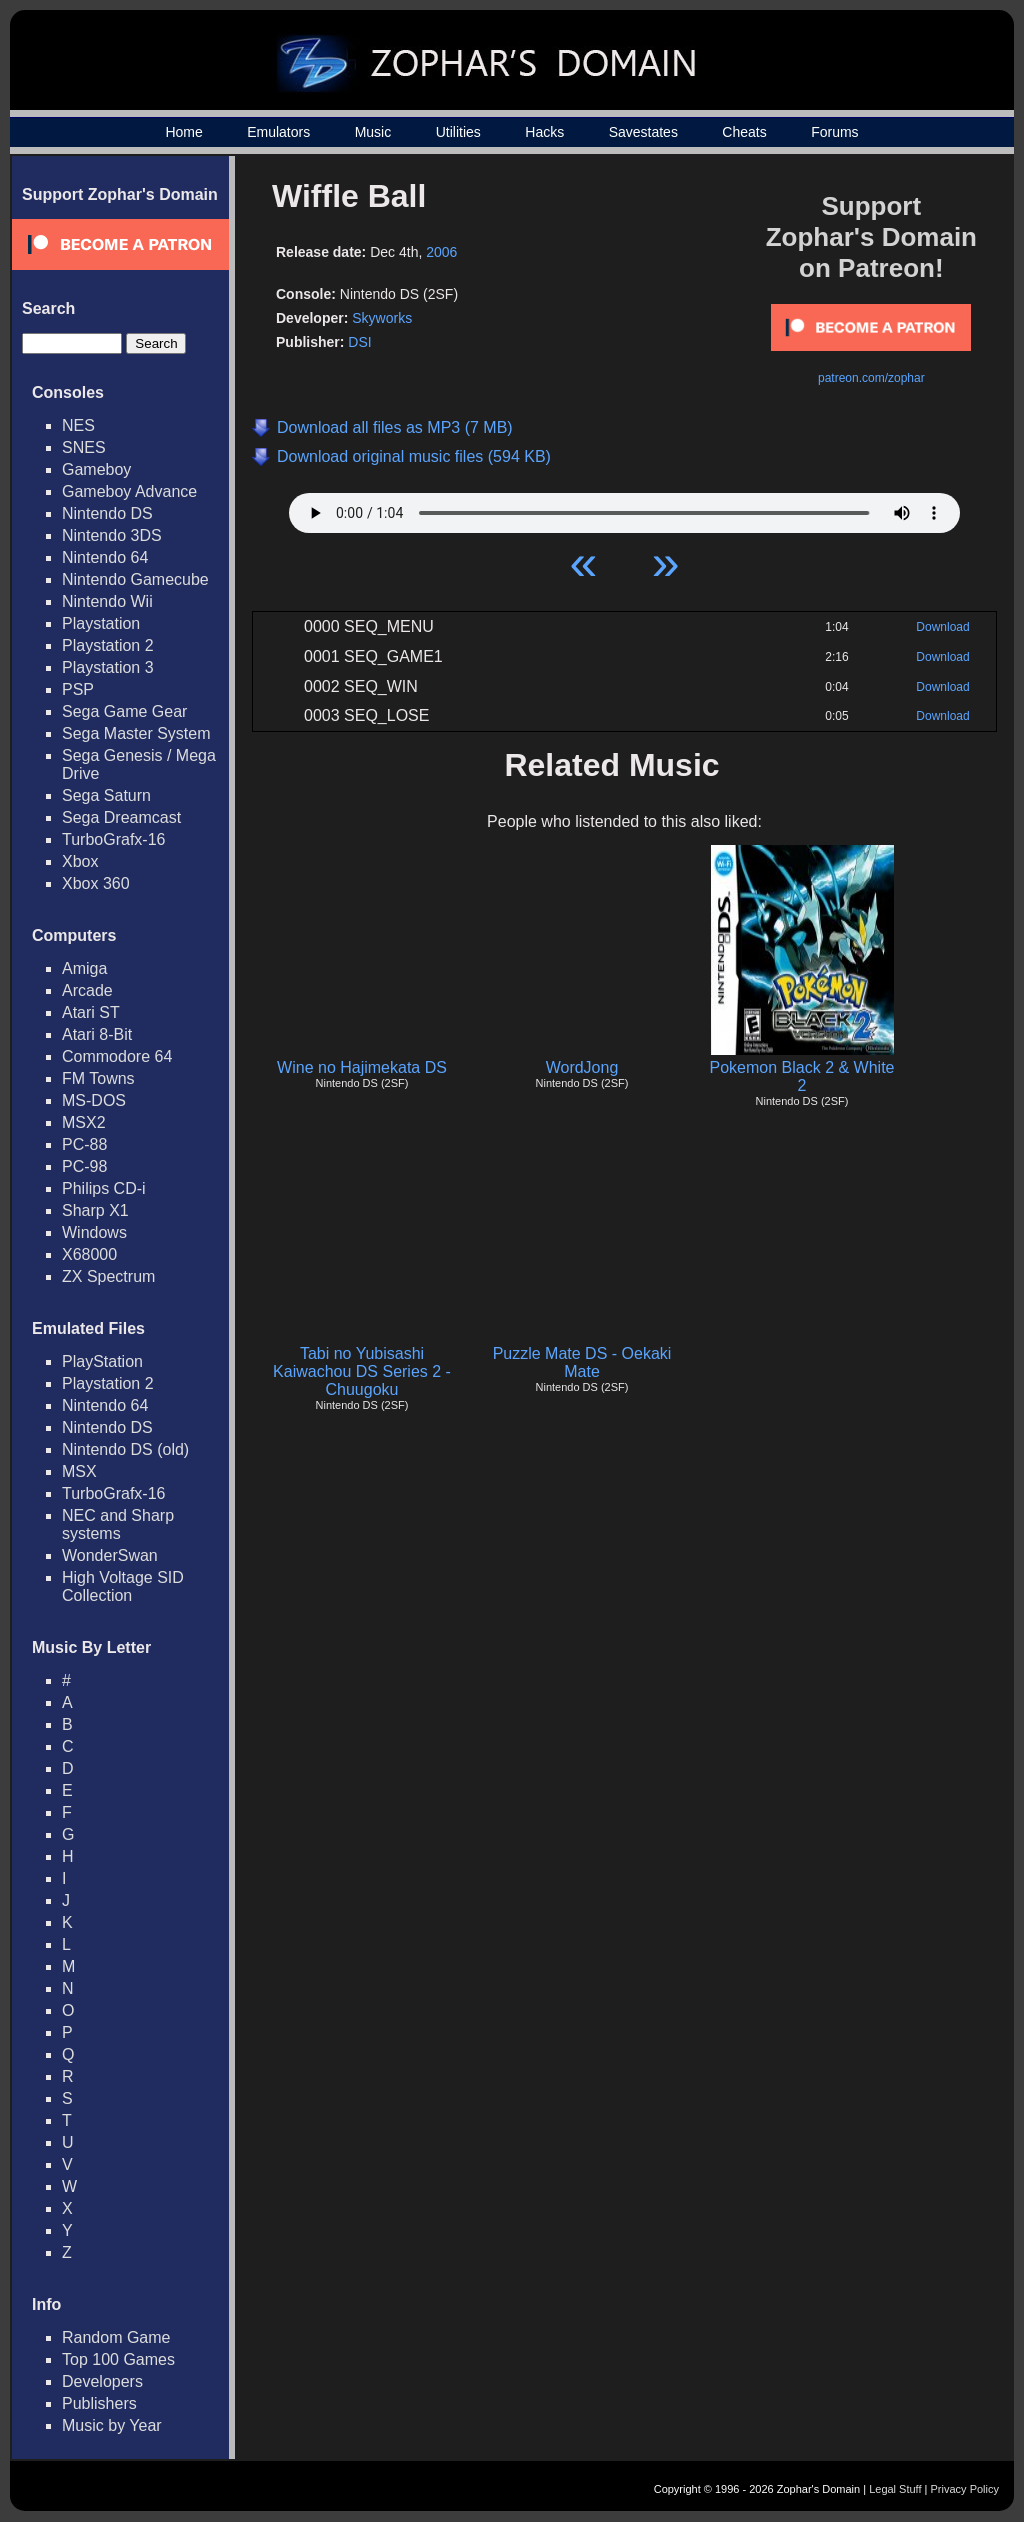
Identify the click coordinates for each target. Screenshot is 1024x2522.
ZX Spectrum (108, 1276)
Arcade (87, 990)
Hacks (544, 132)
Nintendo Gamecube (135, 579)
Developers (102, 2381)
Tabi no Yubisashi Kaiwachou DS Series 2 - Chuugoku (362, 1371)
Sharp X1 (95, 1210)
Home (183, 132)
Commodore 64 (117, 1056)
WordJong (582, 1067)
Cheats (744, 132)
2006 (441, 252)
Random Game (116, 2337)
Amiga (84, 968)
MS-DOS (94, 1100)
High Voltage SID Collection (123, 1586)
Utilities (458, 132)
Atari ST (91, 1012)
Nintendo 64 (105, 557)
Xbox (80, 861)
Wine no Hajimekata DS (362, 1067)
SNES (84, 447)
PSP (78, 689)
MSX (79, 1471)
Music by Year (112, 2425)
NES (78, 425)
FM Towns (98, 1078)
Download (942, 627)
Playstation (101, 623)
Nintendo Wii (107, 601)
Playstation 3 (108, 667)
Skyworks (382, 318)
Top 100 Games (118, 2359)
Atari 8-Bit (97, 1034)
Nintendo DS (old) (125, 1449)
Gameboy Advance (129, 491)
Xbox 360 (96, 883)
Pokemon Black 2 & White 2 (802, 1076)
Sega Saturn (106, 795)
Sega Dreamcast (121, 817)
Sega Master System (136, 733)
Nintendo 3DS (112, 535)
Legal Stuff (895, 2489)
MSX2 (84, 1122)
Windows (94, 1232)
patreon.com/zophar (871, 378)
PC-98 (84, 1166)
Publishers (99, 2403)
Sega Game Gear (124, 711)
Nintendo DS (107, 513)
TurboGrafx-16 (113, 839)
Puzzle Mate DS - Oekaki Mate (582, 1362)
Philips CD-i (104, 1188)
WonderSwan (110, 1555)
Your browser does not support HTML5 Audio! (624, 508)
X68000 (89, 1254)
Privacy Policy (965, 2489)
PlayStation (102, 1361)
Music (373, 132)
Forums (834, 132)
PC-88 (84, 1144)
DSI (359, 342)
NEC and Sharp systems (118, 1524)
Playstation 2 (108, 645)
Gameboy (96, 469)
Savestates (643, 132)
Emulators (278, 132)
